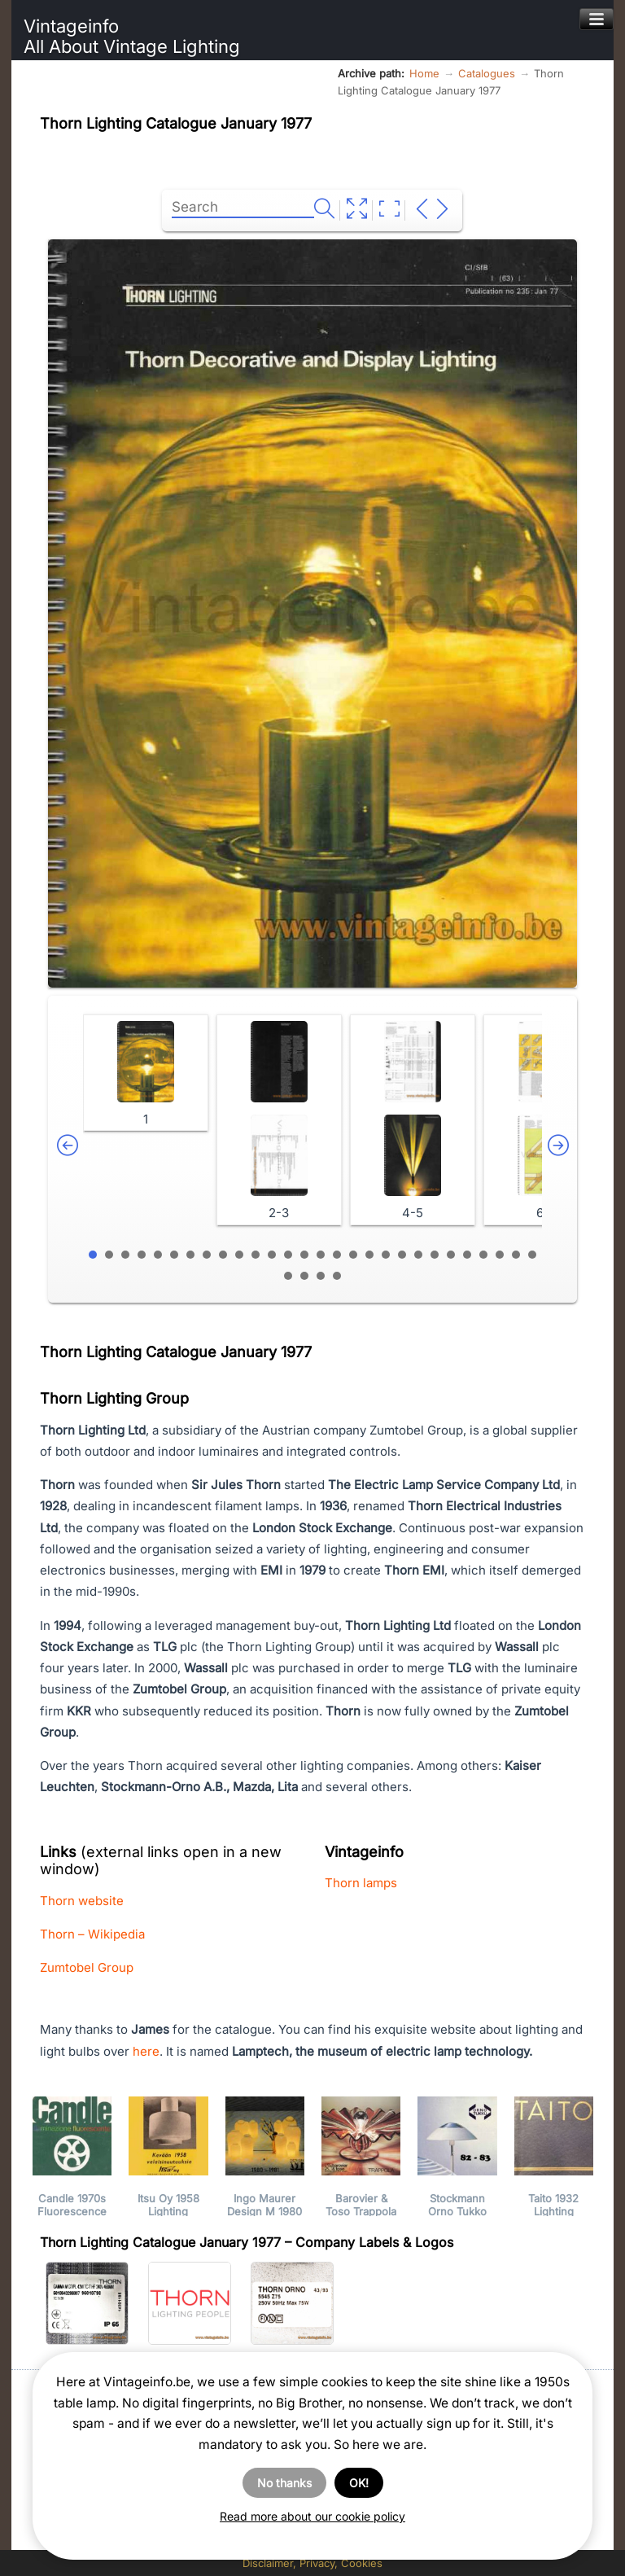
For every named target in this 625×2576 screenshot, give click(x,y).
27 (516, 1255)
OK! (359, 2483)
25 (483, 1255)
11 (255, 1255)
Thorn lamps (361, 1882)
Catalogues (486, 73)
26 (500, 1255)
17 (353, 1255)
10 (239, 1255)
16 (337, 1255)
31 (321, 1276)
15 (321, 1255)
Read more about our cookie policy (312, 2516)
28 (532, 1255)
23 (451, 1255)
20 (402, 1255)
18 (369, 1255)
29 (288, 1276)
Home (424, 73)
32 (337, 1276)
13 (288, 1255)
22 (435, 1255)
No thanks (284, 2483)
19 (386, 1255)
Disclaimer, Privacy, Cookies (312, 2562)
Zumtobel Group (86, 1967)
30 (304, 1276)
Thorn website (82, 1900)
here (146, 2051)
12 (272, 1255)
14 (304, 1255)
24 (467, 1255)
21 (418, 1255)
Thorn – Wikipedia (92, 1934)
